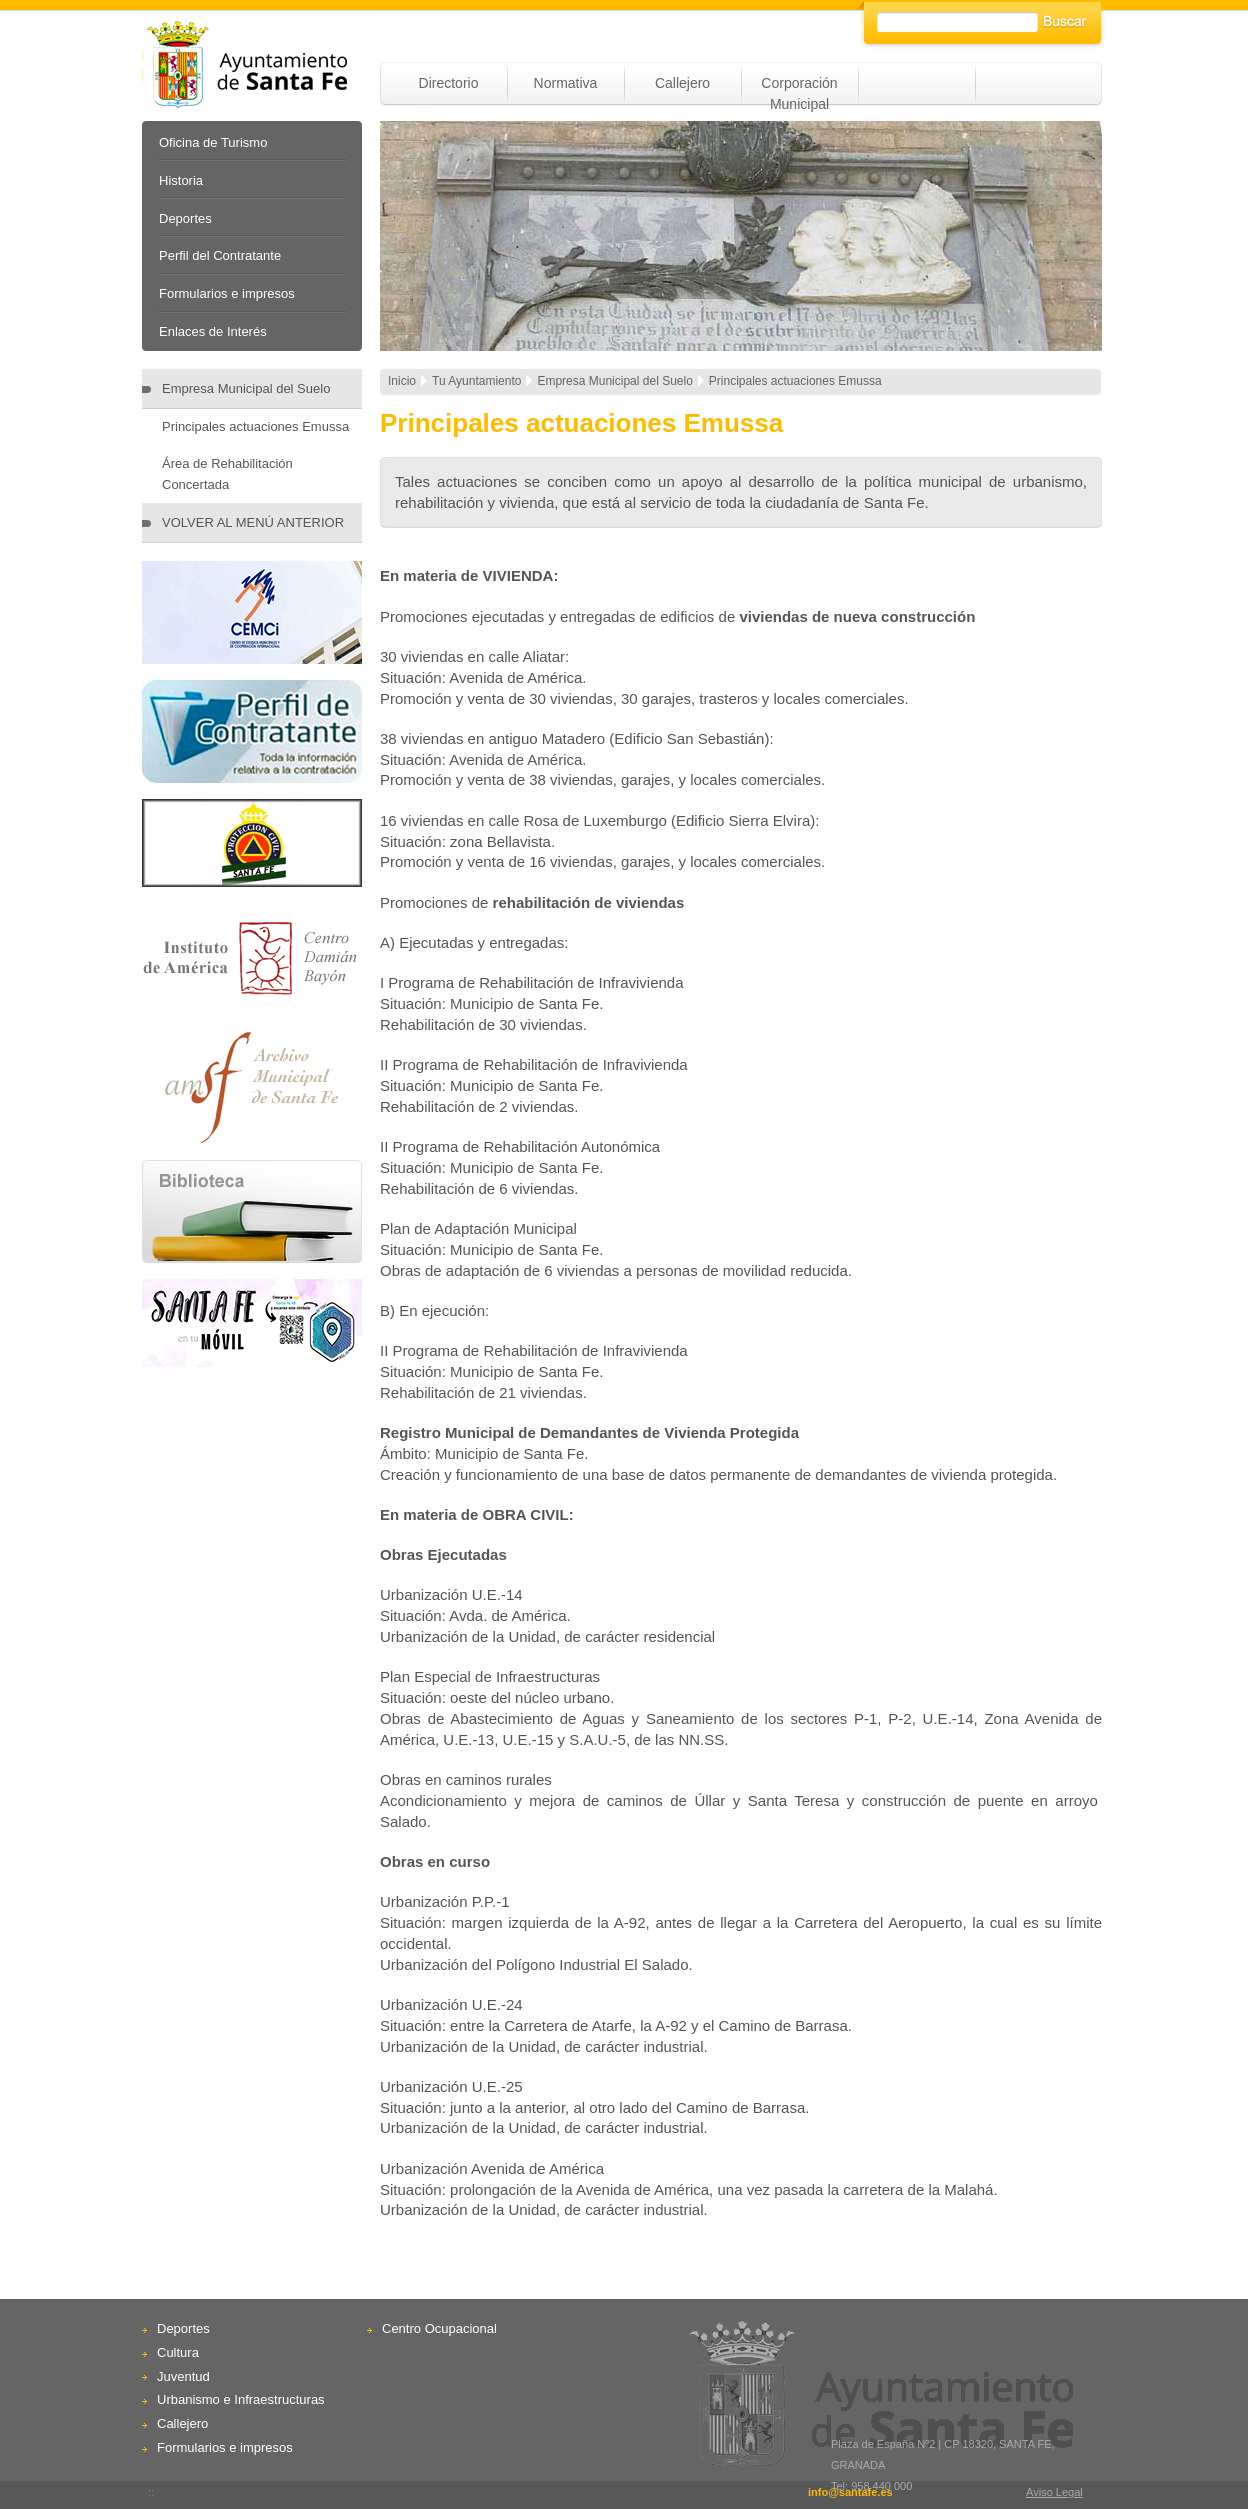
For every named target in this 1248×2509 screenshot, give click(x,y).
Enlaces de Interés (213, 331)
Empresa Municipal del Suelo (246, 388)
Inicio (402, 381)
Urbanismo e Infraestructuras (241, 2399)
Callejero (682, 83)
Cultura (178, 2352)
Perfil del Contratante (220, 255)
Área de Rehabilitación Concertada (227, 474)
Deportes (185, 218)
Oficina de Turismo (213, 142)
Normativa (566, 83)
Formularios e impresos (227, 293)
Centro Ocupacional (439, 2328)
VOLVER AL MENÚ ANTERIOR (253, 522)
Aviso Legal (1054, 2492)
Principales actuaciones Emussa (255, 426)
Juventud (183, 2376)
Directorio (449, 83)
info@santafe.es (850, 2492)
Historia (181, 180)
